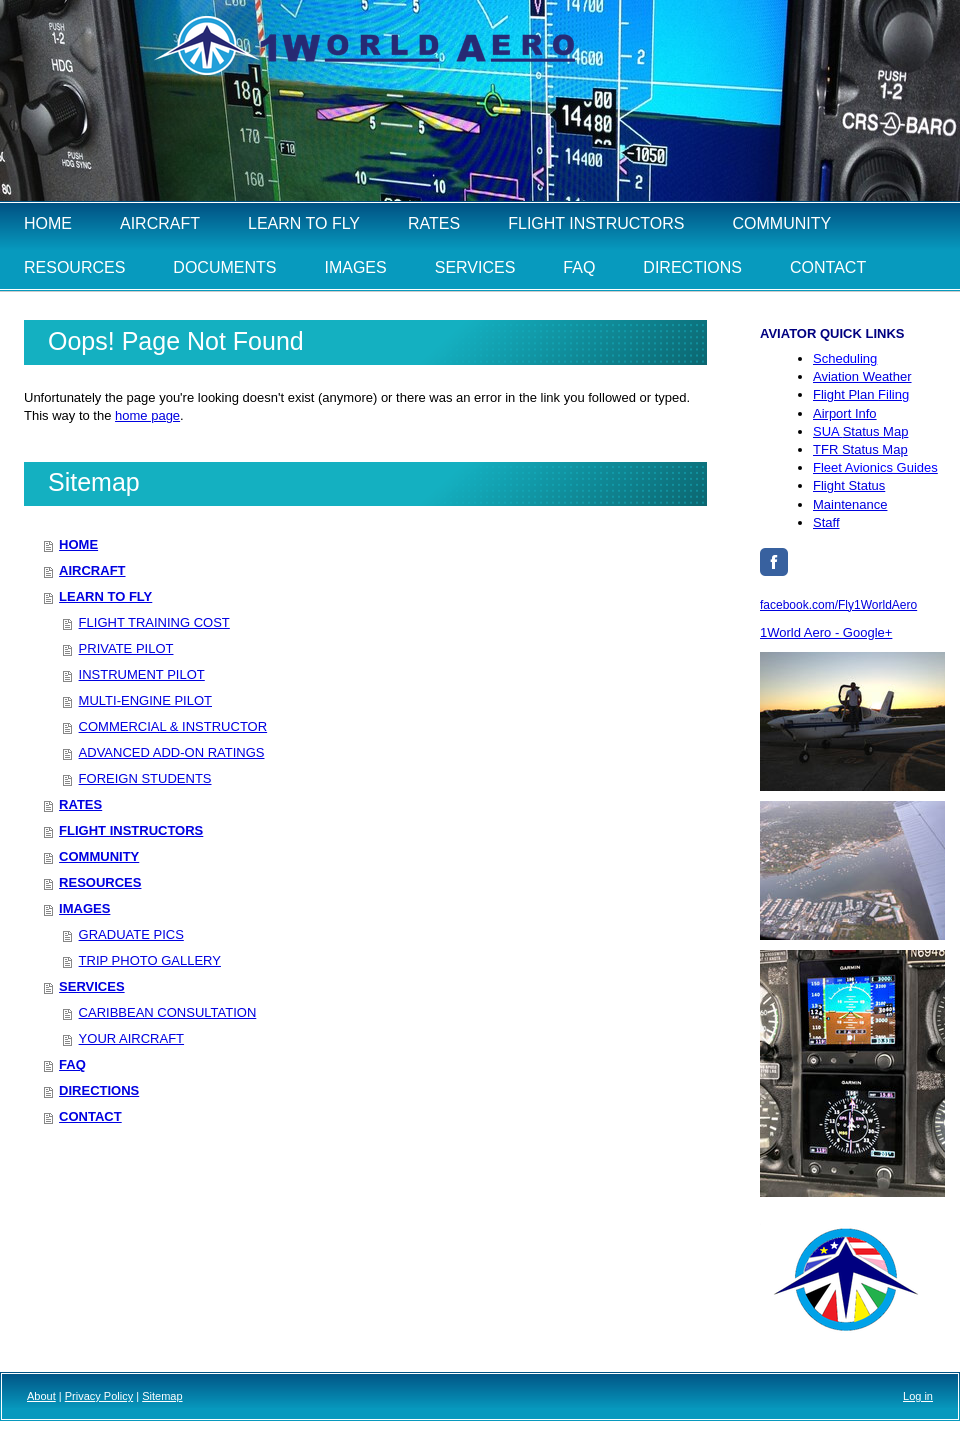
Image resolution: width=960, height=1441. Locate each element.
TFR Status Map (860, 449)
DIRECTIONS (99, 1090)
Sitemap (162, 1396)
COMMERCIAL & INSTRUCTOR (173, 726)
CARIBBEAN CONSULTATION (168, 1012)
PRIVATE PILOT (126, 648)
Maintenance (850, 504)
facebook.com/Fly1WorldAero (838, 605)
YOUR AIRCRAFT (131, 1038)
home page (147, 415)
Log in (918, 1396)
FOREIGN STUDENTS (145, 778)
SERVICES (92, 986)
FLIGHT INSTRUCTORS (131, 830)
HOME (78, 544)
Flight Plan (861, 394)
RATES (80, 804)
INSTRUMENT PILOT (142, 674)
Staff (826, 522)
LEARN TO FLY (105, 596)
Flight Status (849, 485)
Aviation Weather (862, 376)
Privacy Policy (99, 1396)
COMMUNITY (99, 856)
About (41, 1396)
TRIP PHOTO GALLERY (150, 960)
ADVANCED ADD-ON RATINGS (172, 752)
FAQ (72, 1064)
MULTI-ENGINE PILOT (145, 700)
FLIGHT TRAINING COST (154, 622)
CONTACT (90, 1116)
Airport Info (845, 413)
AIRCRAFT (92, 570)
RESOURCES (100, 882)
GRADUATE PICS (131, 934)
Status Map (860, 431)
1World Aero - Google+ (826, 632)
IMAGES (84, 908)
